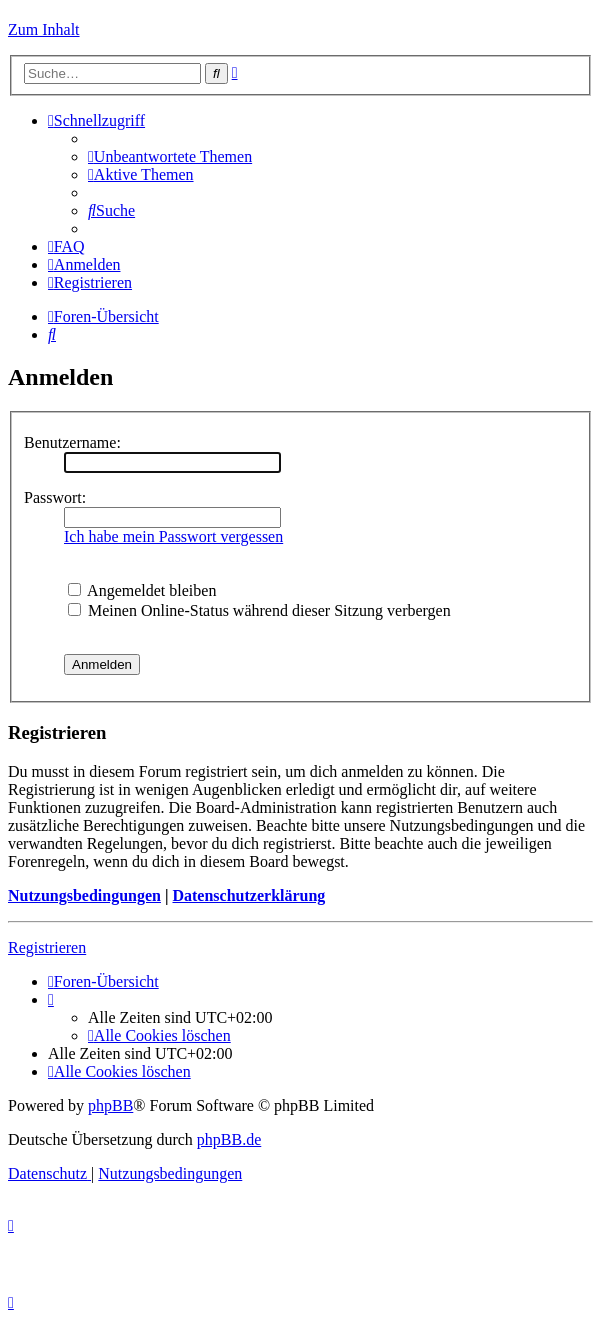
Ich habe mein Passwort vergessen (173, 536)
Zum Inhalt (44, 29)
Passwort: (55, 497)
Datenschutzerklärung (248, 895)
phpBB (110, 1105)
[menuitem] (170, 156)
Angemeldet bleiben (142, 590)
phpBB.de (229, 1139)
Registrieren (47, 947)
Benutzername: (72, 442)
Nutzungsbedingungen (84, 895)
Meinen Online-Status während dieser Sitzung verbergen (259, 610)
